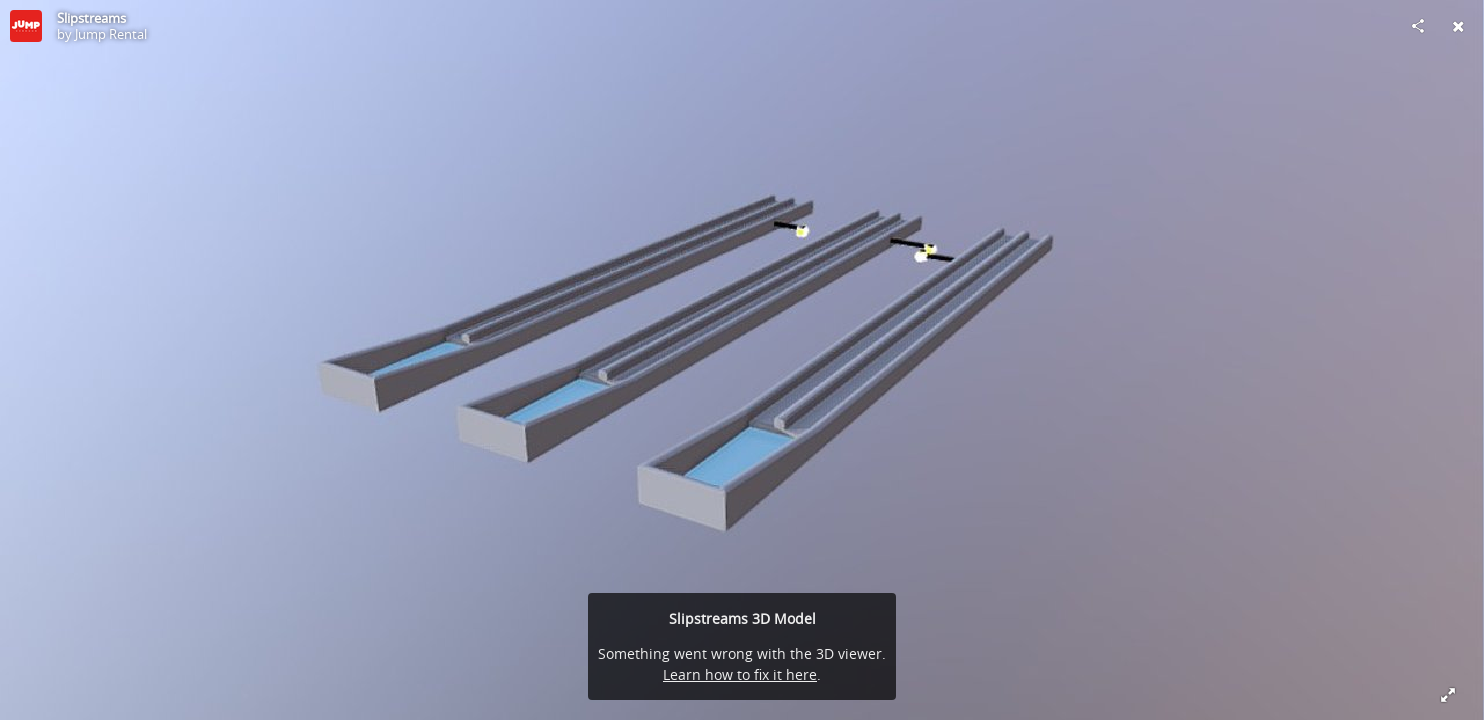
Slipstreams (91, 18)
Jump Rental (111, 34)
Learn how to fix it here (740, 674)
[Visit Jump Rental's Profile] (26, 26)
